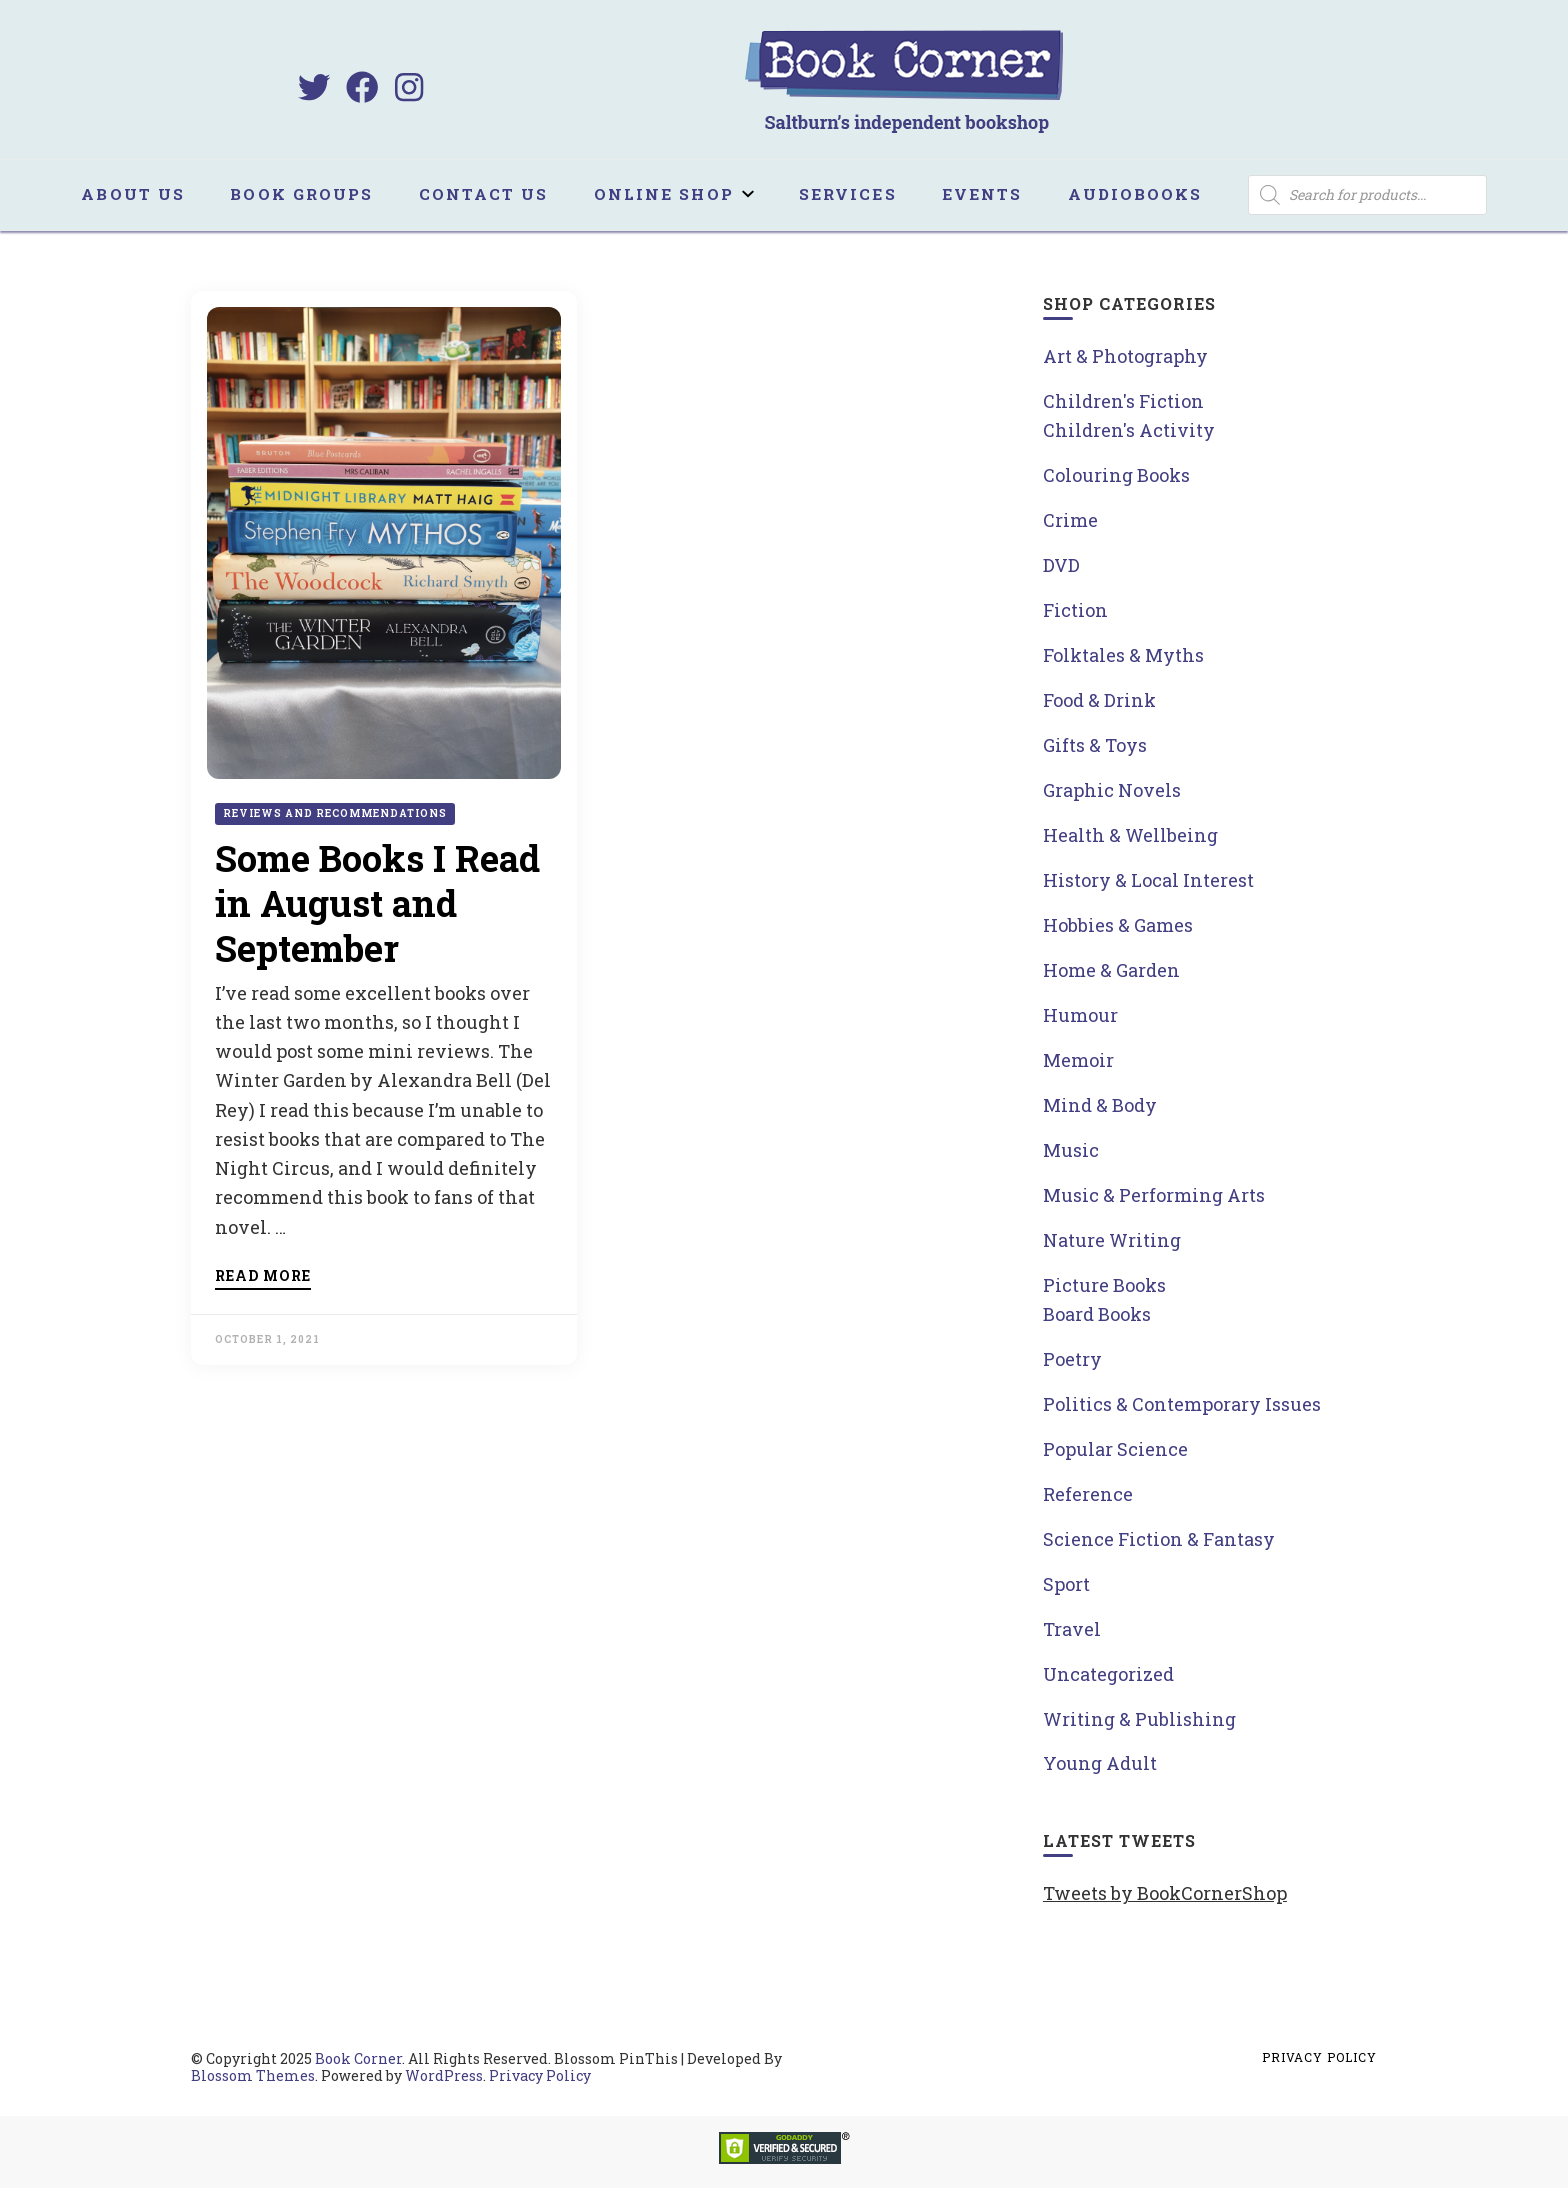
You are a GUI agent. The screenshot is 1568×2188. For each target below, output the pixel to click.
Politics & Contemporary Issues (1182, 1404)
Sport (1066, 1584)
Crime (1070, 520)
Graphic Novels (1112, 790)
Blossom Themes (253, 2075)
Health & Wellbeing (1130, 835)
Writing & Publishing (1139, 1719)
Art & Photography (1125, 356)
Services (848, 194)
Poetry (1072, 1359)
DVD (1061, 565)
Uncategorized (1108, 1674)
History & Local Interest (1148, 880)
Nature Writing (1112, 1240)
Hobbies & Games (1118, 925)
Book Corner (358, 2058)
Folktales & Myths (1123, 655)
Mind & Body (1100, 1105)
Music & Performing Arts (1154, 1195)
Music (1071, 1150)
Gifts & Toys (1095, 745)
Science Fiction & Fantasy (1159, 1539)
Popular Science (1115, 1449)
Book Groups (301, 194)
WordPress (444, 2075)
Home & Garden (1111, 970)
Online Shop (664, 194)
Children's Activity (1129, 430)
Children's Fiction (1123, 401)
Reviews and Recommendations (335, 813)
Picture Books (1104, 1285)
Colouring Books (1116, 475)
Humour (1080, 1015)
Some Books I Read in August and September (377, 903)
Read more (263, 1277)
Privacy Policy (540, 2075)
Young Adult (1100, 1763)
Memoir (1078, 1060)
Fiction (1075, 610)
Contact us (484, 194)
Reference (1088, 1494)
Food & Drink (1099, 700)
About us (133, 194)
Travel (1072, 1629)
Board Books (1097, 1314)
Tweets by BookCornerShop (1165, 1893)
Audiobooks (1135, 194)
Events (982, 194)
